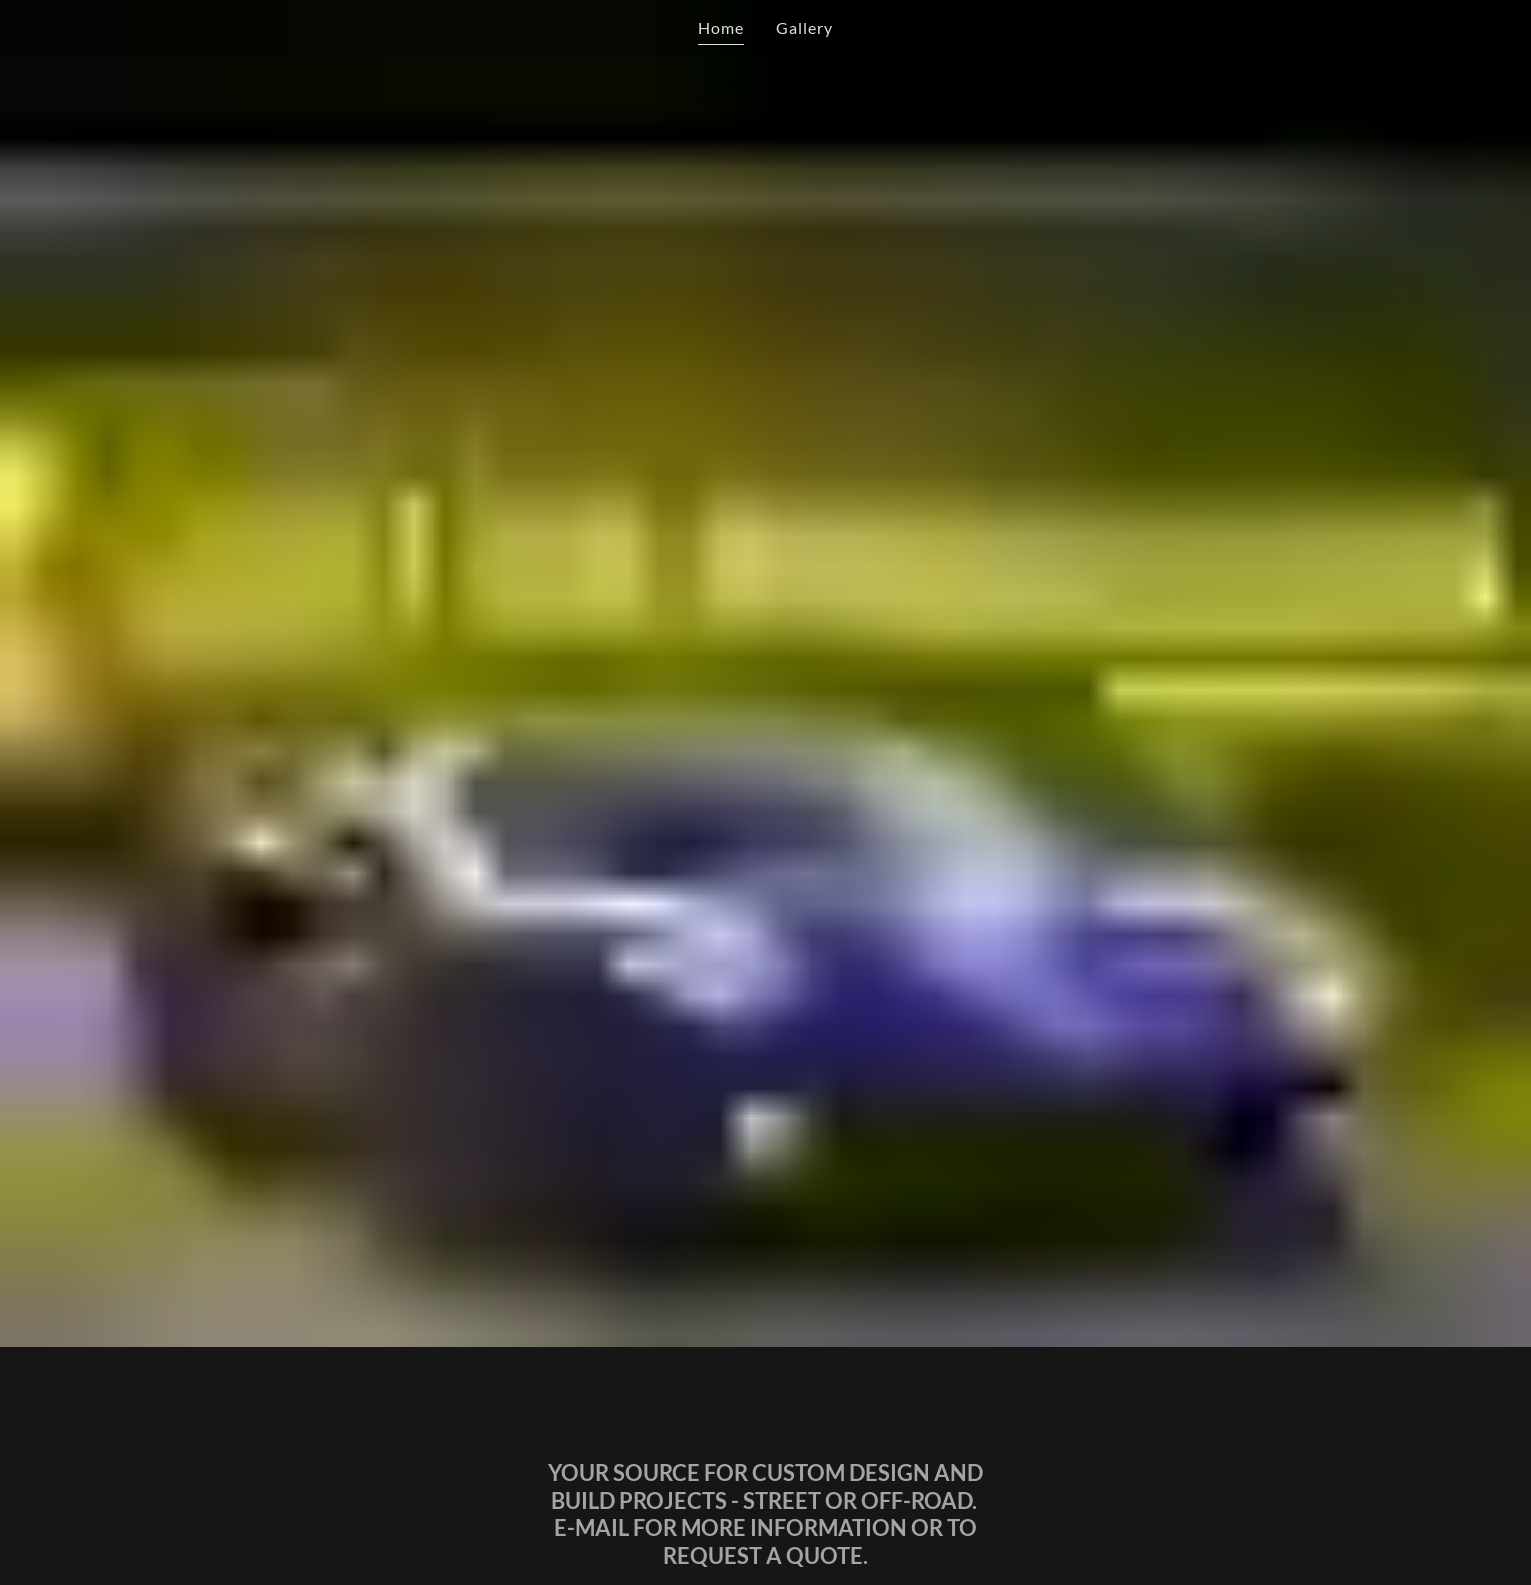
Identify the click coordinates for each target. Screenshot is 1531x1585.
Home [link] (721, 27)
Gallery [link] (804, 27)
